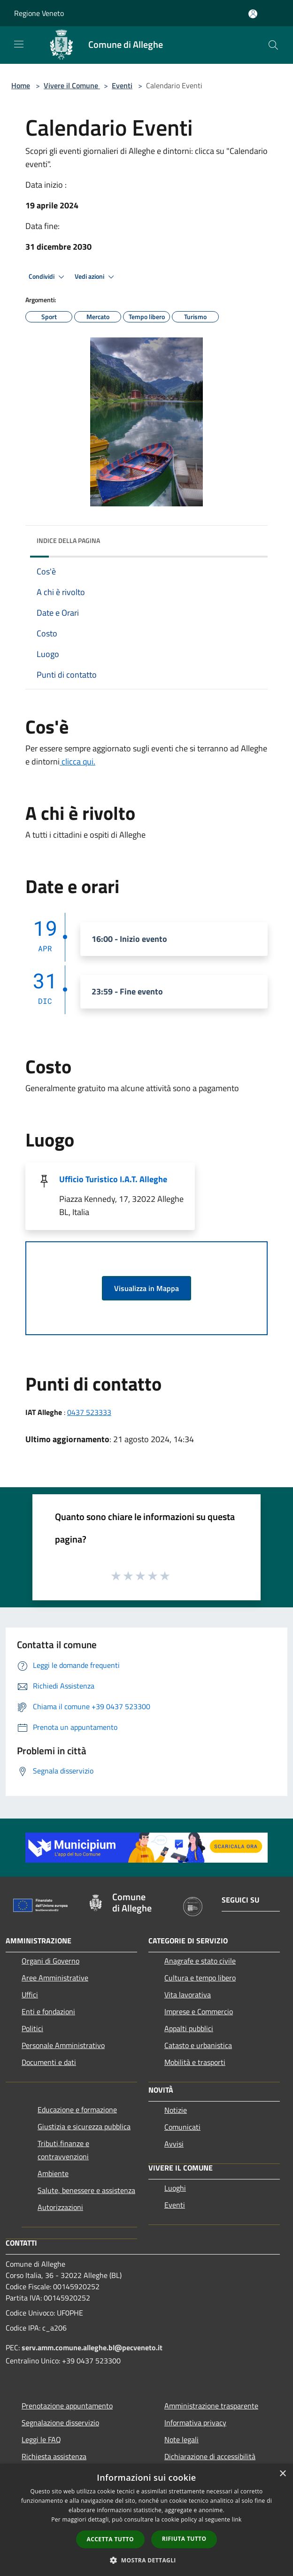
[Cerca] (273, 45)
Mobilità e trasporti (194, 2062)
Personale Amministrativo (63, 2045)
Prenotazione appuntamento (67, 2405)
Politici (32, 2028)
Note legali (181, 2439)
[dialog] (146, 2520)
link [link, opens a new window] (237, 2519)
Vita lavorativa (187, 1994)
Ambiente (53, 2173)
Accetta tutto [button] (110, 2539)
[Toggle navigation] (18, 44)
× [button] (282, 2473)
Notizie (175, 2110)
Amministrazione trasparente (211, 2405)
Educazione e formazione (77, 2109)
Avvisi (174, 2143)
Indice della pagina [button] (68, 540)
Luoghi (175, 2188)
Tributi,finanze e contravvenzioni (63, 2150)
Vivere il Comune (72, 85)
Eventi (122, 85)
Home (20, 85)
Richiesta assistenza (54, 2456)
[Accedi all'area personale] (253, 14)
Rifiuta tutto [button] (184, 2539)
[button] (146, 2560)
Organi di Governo (50, 1960)
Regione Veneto (39, 13)
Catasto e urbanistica (198, 2045)
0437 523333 (89, 1412)
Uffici (30, 1994)
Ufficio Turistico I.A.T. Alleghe (113, 1179)
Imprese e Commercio (198, 2011)
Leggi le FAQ (41, 2439)
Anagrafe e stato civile (200, 1960)
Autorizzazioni (60, 2207)
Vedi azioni (96, 277)
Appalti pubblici (188, 2028)
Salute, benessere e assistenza (86, 2190)
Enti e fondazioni (48, 2011)
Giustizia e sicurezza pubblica (84, 2126)
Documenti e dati (49, 2062)
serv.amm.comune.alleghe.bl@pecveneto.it (92, 2347)
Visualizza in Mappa (146, 1288)
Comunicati (182, 2127)
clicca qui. (77, 761)
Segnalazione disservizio (60, 2422)
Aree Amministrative (55, 1977)
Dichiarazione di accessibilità (209, 2456)
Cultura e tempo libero (200, 1977)
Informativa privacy (195, 2422)
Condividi (48, 277)
